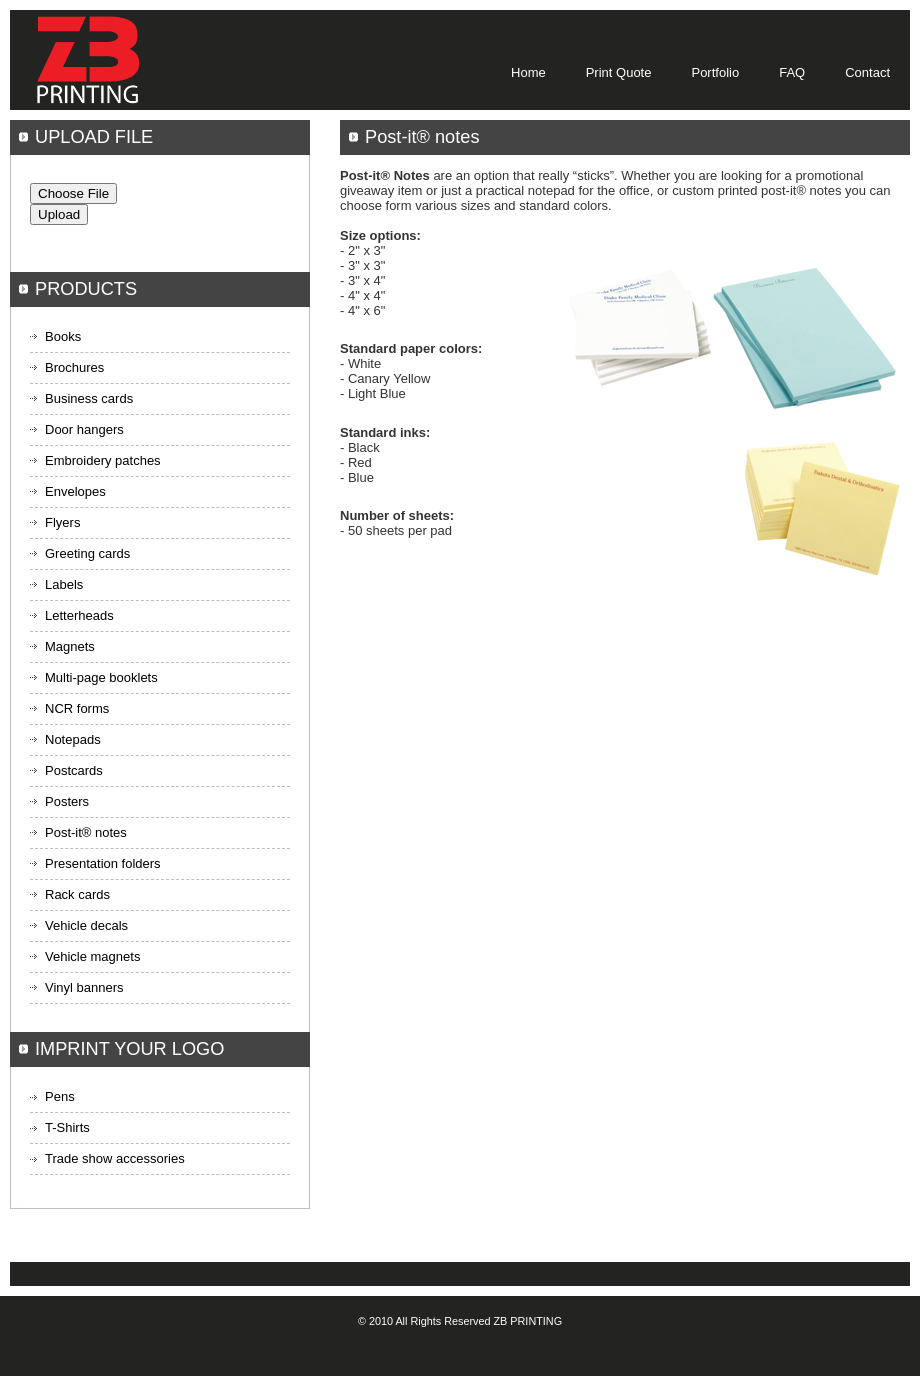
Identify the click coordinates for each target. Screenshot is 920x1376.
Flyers (62, 522)
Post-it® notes (86, 832)
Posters (67, 801)
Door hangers (84, 429)
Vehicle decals (86, 925)
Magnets (70, 646)
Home (528, 72)
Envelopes (75, 491)
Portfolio (715, 72)
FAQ (792, 72)
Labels (64, 584)
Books (63, 336)
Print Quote (619, 72)
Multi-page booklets (101, 677)
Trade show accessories (115, 1158)
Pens (60, 1096)
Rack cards (77, 894)
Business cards (89, 398)
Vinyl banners (84, 987)
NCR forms (77, 708)
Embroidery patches (103, 460)
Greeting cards (87, 553)
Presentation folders (103, 863)
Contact (867, 72)
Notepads (73, 739)
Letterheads (79, 615)
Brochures (74, 367)
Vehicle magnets (92, 956)
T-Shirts (67, 1127)
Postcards (74, 770)
